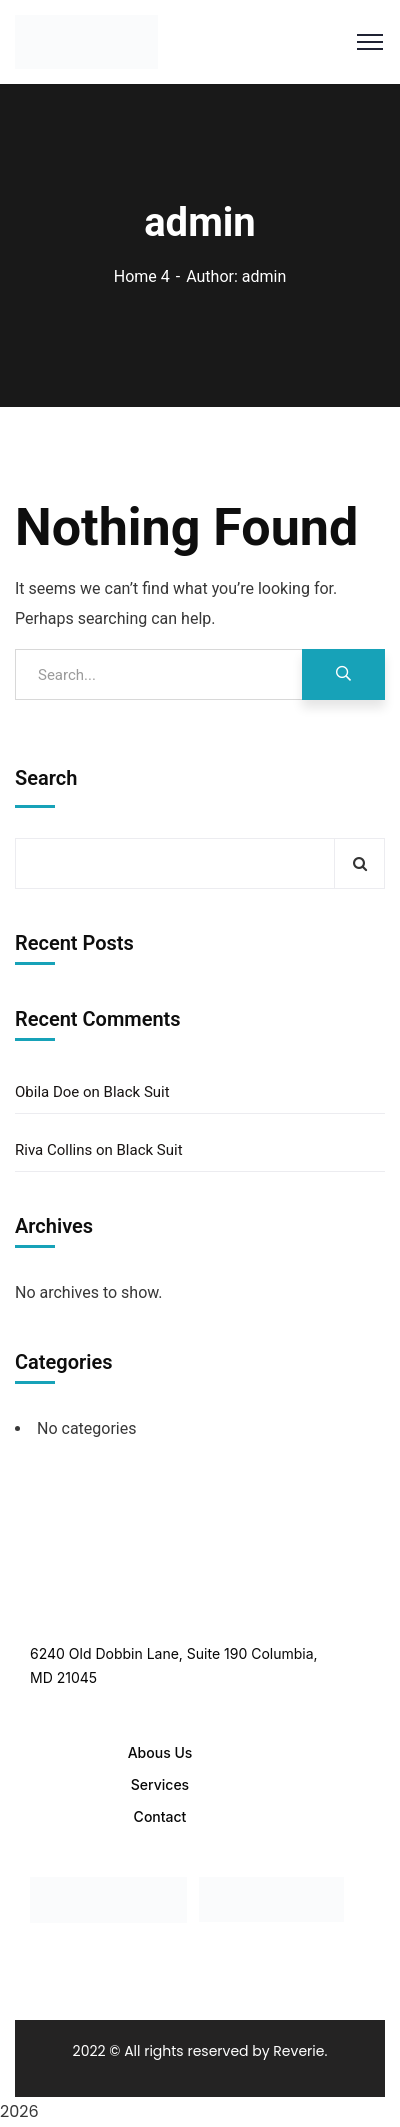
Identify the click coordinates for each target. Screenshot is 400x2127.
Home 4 (142, 276)
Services (160, 1784)
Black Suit (137, 1092)
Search (46, 778)
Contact (160, 1816)
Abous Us (160, 1752)
